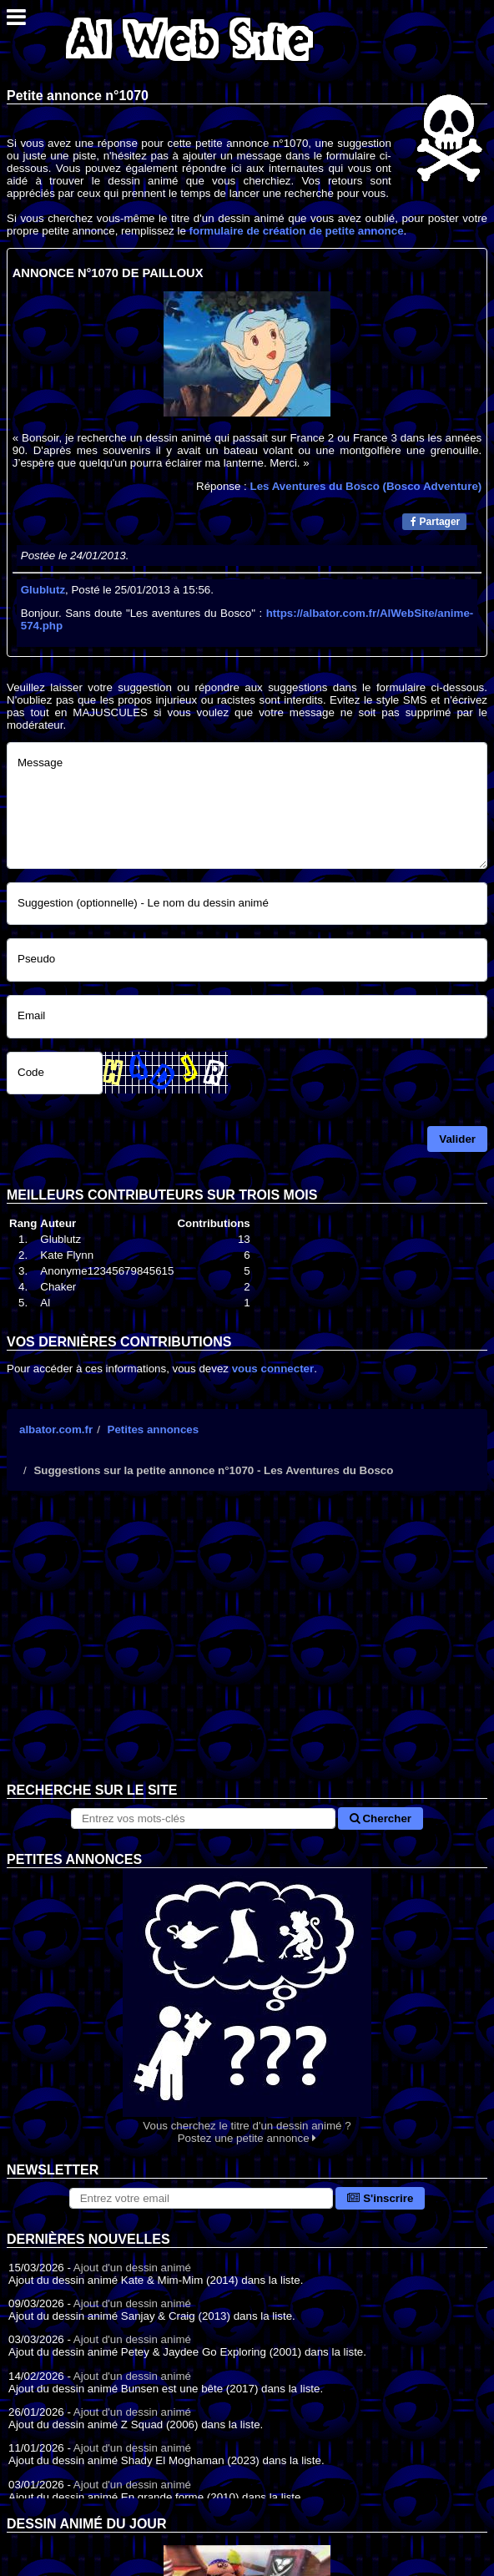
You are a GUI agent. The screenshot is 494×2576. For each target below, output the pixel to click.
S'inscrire (380, 2198)
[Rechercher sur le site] (203, 1818)
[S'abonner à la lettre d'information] (201, 2198)
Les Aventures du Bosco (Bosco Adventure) (366, 486)
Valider (457, 1139)
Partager (435, 522)
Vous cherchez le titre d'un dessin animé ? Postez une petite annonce (247, 2006)
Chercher (380, 1818)
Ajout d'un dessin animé (132, 2267)
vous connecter (273, 1368)
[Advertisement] (247, 1649)
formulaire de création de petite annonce (296, 231)
